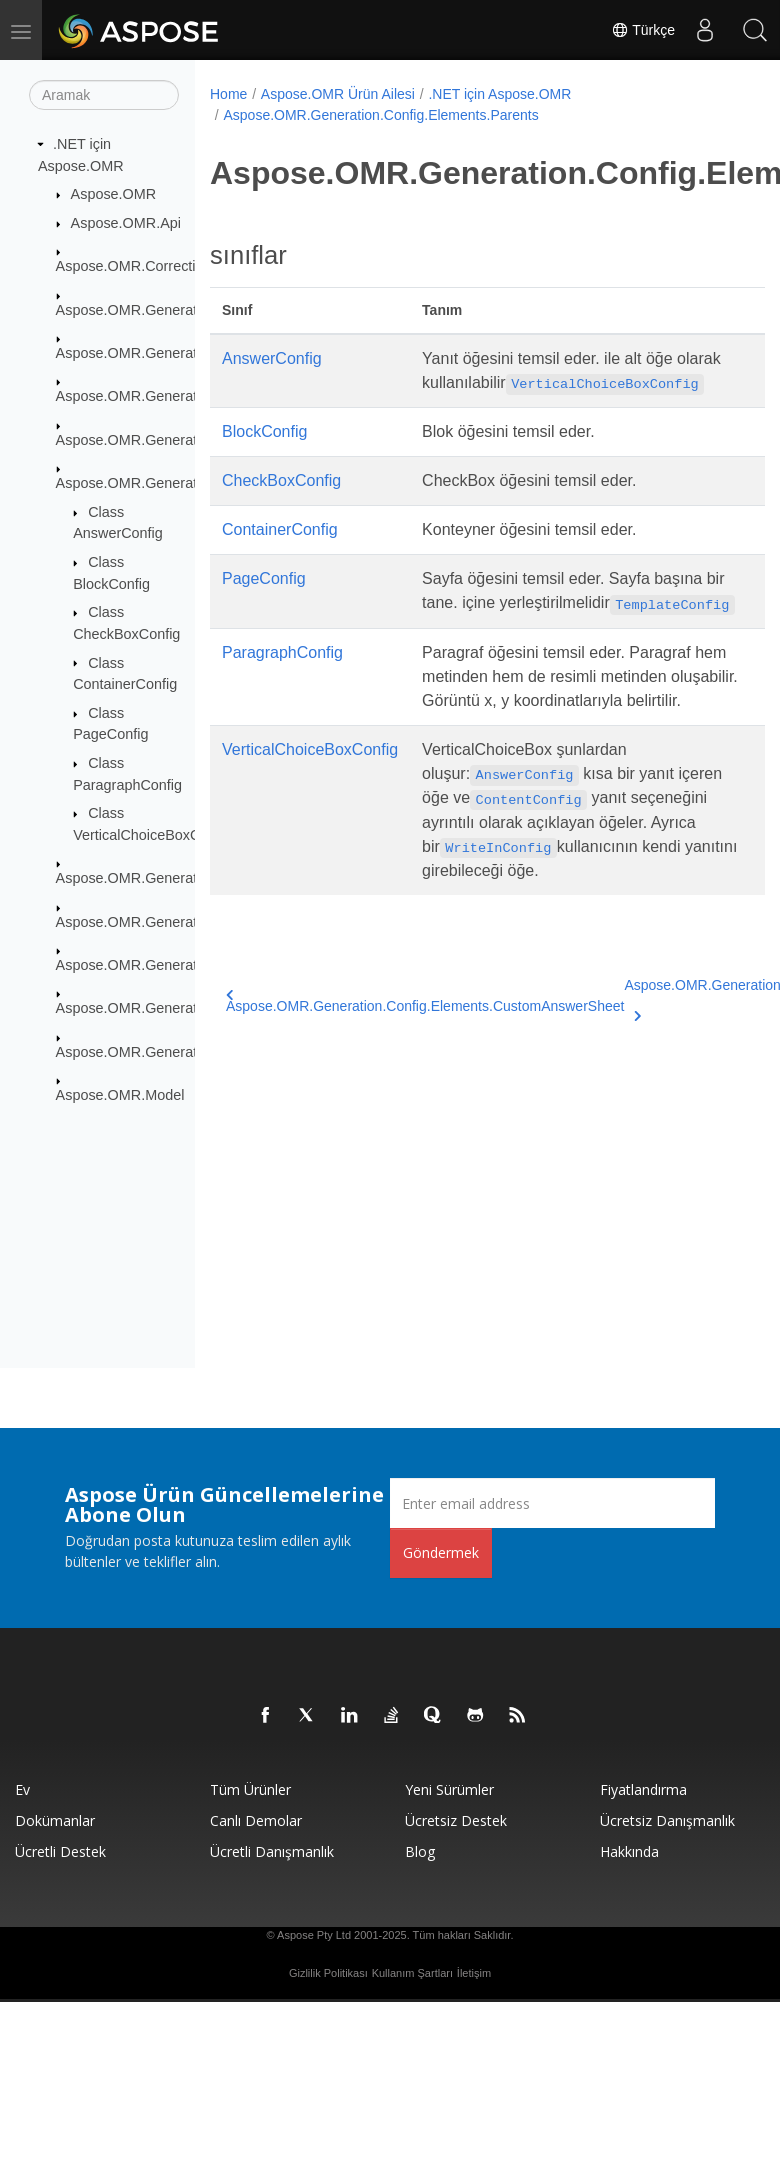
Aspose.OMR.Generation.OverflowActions (190, 1008)
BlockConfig (264, 431)
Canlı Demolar (256, 1820)
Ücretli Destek (60, 1851)
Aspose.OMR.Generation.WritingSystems (188, 1052)
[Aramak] (104, 95)
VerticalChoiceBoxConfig (310, 749)
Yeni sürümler (449, 1789)
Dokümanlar (55, 1820)
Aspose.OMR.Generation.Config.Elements (191, 396)
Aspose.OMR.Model (120, 1095)
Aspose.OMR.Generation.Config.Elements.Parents (380, 115)
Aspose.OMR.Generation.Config (159, 353)
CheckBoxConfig (281, 480)
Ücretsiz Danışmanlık (667, 1820)
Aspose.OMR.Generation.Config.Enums (183, 965)
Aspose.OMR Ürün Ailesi (338, 94)
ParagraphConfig (282, 652)
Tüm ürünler (250, 1789)
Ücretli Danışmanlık (272, 1851)
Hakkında (629, 1851)
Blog (420, 1851)
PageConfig (264, 578)
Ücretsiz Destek (456, 1820)
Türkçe (643, 30)
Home (228, 94)
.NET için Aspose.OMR (499, 94)
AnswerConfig (272, 358)
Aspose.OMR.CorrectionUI (141, 266)
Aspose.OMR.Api (126, 223)
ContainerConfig (280, 529)
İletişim (474, 1973)
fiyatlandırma (643, 1789)
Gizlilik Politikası (328, 1973)
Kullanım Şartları (412, 1973)
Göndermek (441, 1552)
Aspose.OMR (114, 194)
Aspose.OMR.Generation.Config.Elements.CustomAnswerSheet (425, 1001)
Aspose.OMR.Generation (136, 309)
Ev (22, 1789)
